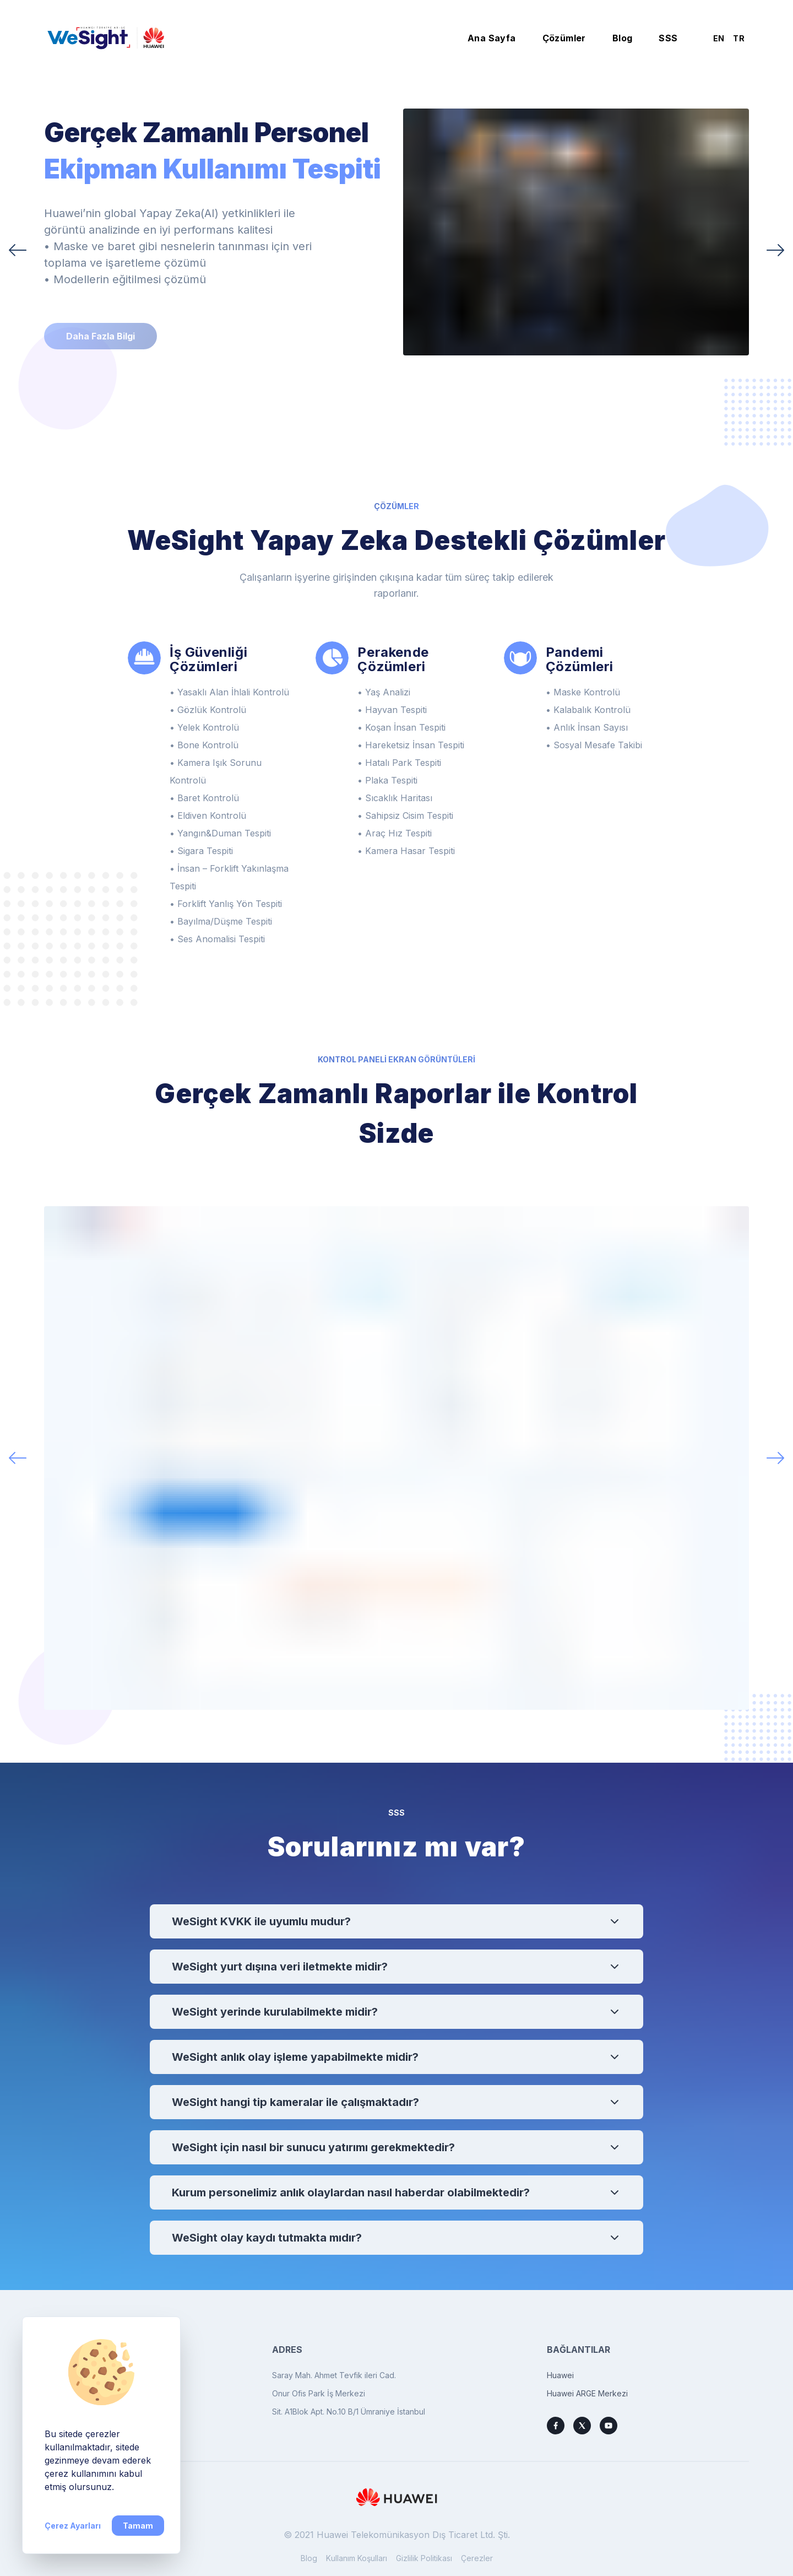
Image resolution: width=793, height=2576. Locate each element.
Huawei (560, 2375)
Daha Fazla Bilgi (100, 336)
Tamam (138, 2525)
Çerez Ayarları (73, 2525)
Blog (622, 38)
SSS (668, 38)
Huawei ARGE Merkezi (587, 2393)
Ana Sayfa (492, 38)
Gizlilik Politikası (424, 2558)
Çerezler (477, 2558)
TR (739, 38)
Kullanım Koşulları (356, 2558)
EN (719, 38)
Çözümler (564, 38)
